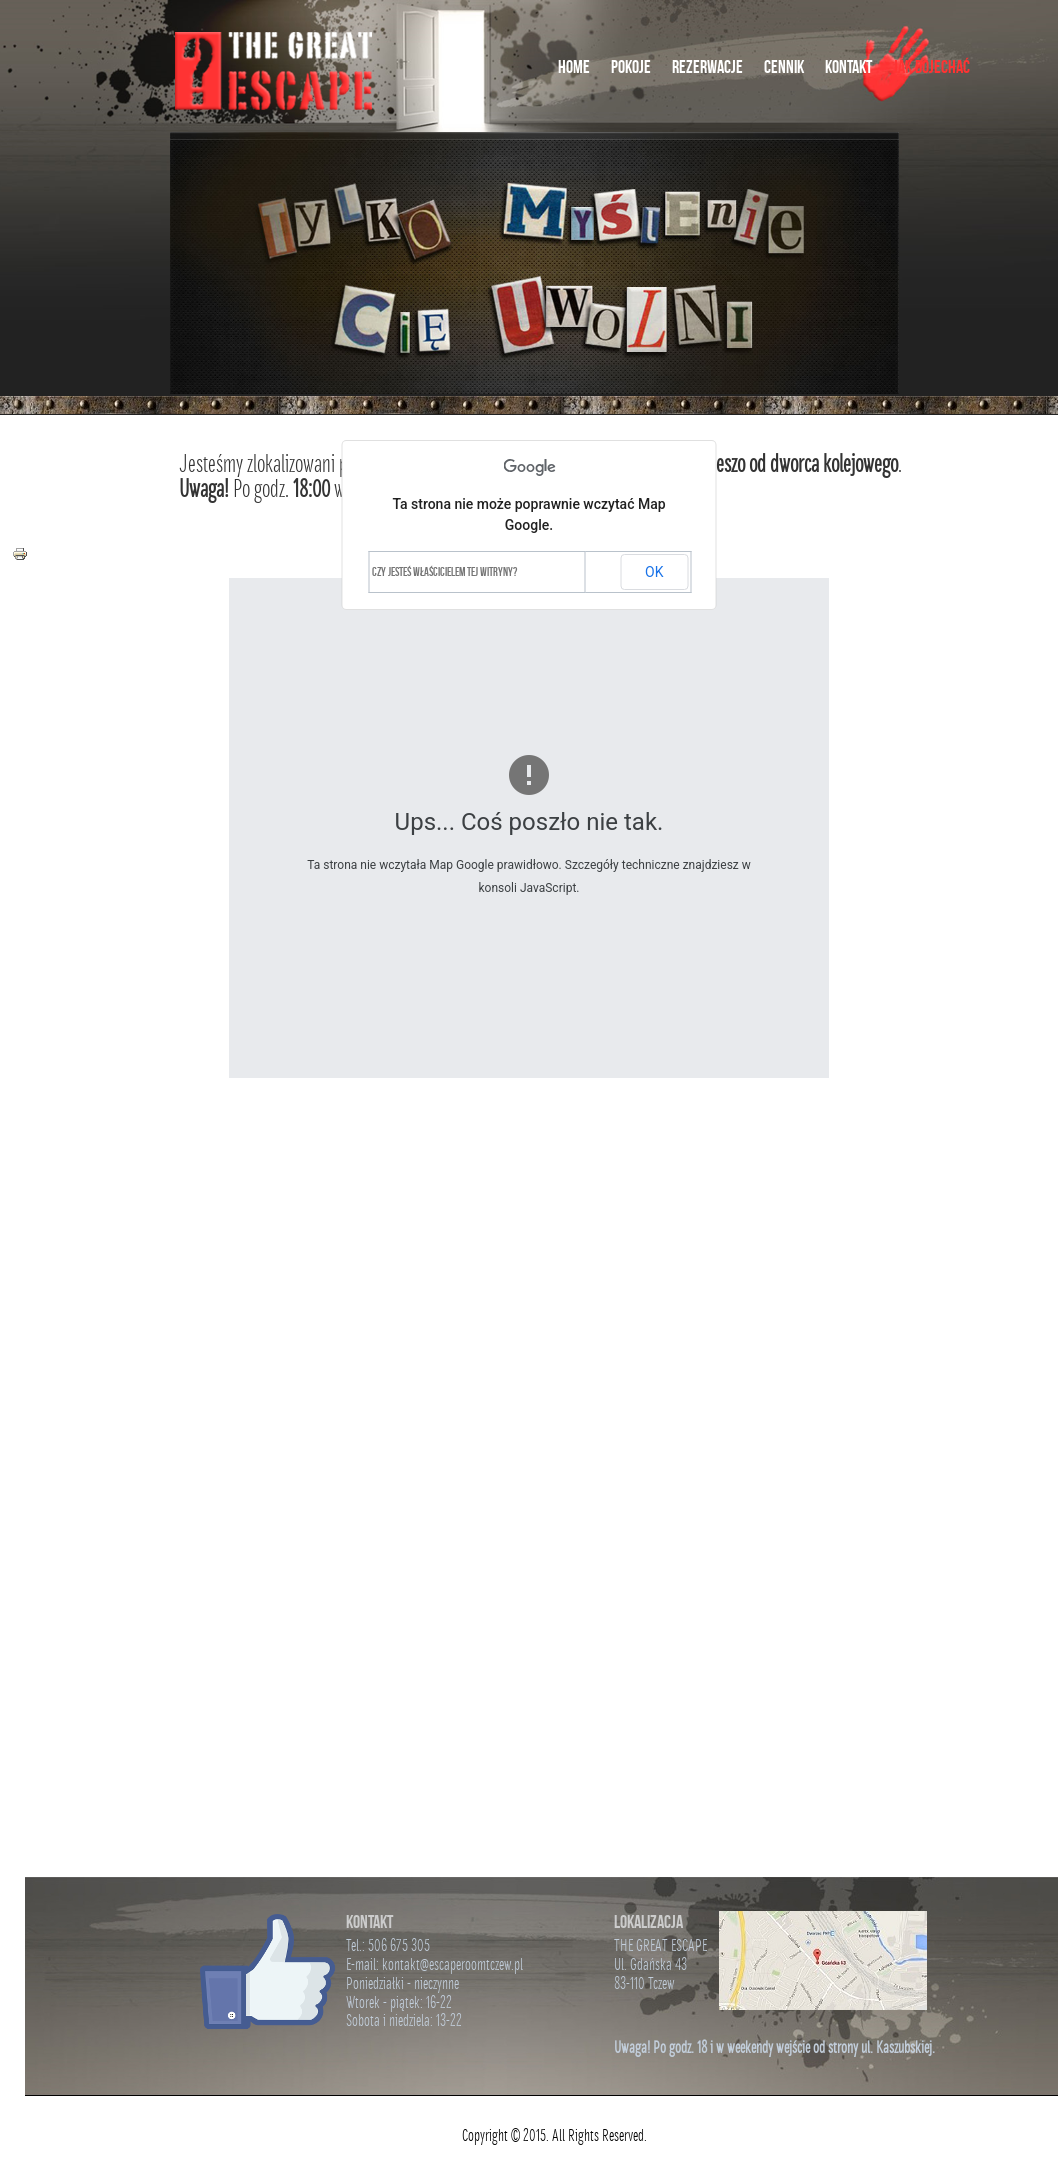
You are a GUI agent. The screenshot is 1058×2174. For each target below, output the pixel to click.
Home (574, 67)
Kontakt (848, 67)
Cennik (784, 67)
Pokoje (631, 67)
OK (654, 572)
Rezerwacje (707, 67)
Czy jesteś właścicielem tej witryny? (444, 571)
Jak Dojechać (931, 67)
